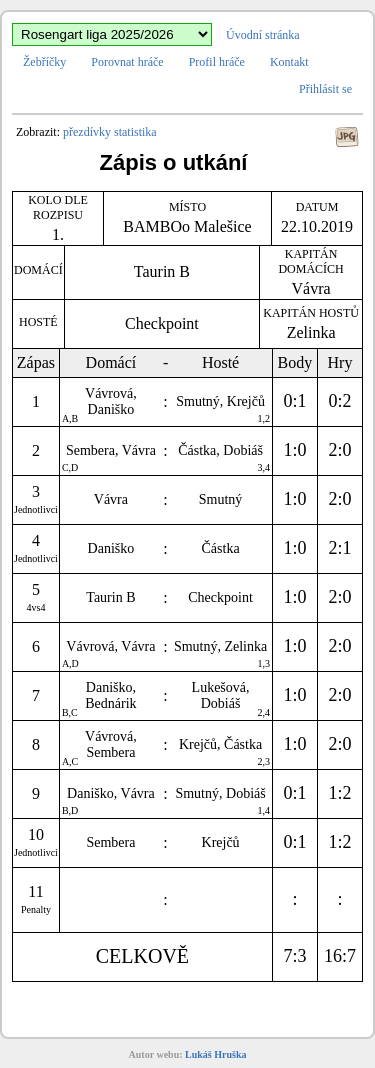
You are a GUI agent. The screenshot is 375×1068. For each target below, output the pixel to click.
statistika (135, 132)
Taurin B (162, 271)
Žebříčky (44, 62)
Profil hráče (217, 62)
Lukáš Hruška (215, 1054)
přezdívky (87, 132)
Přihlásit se (325, 89)
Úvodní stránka (263, 35)
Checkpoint (162, 323)
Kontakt (289, 62)
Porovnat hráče (127, 62)
